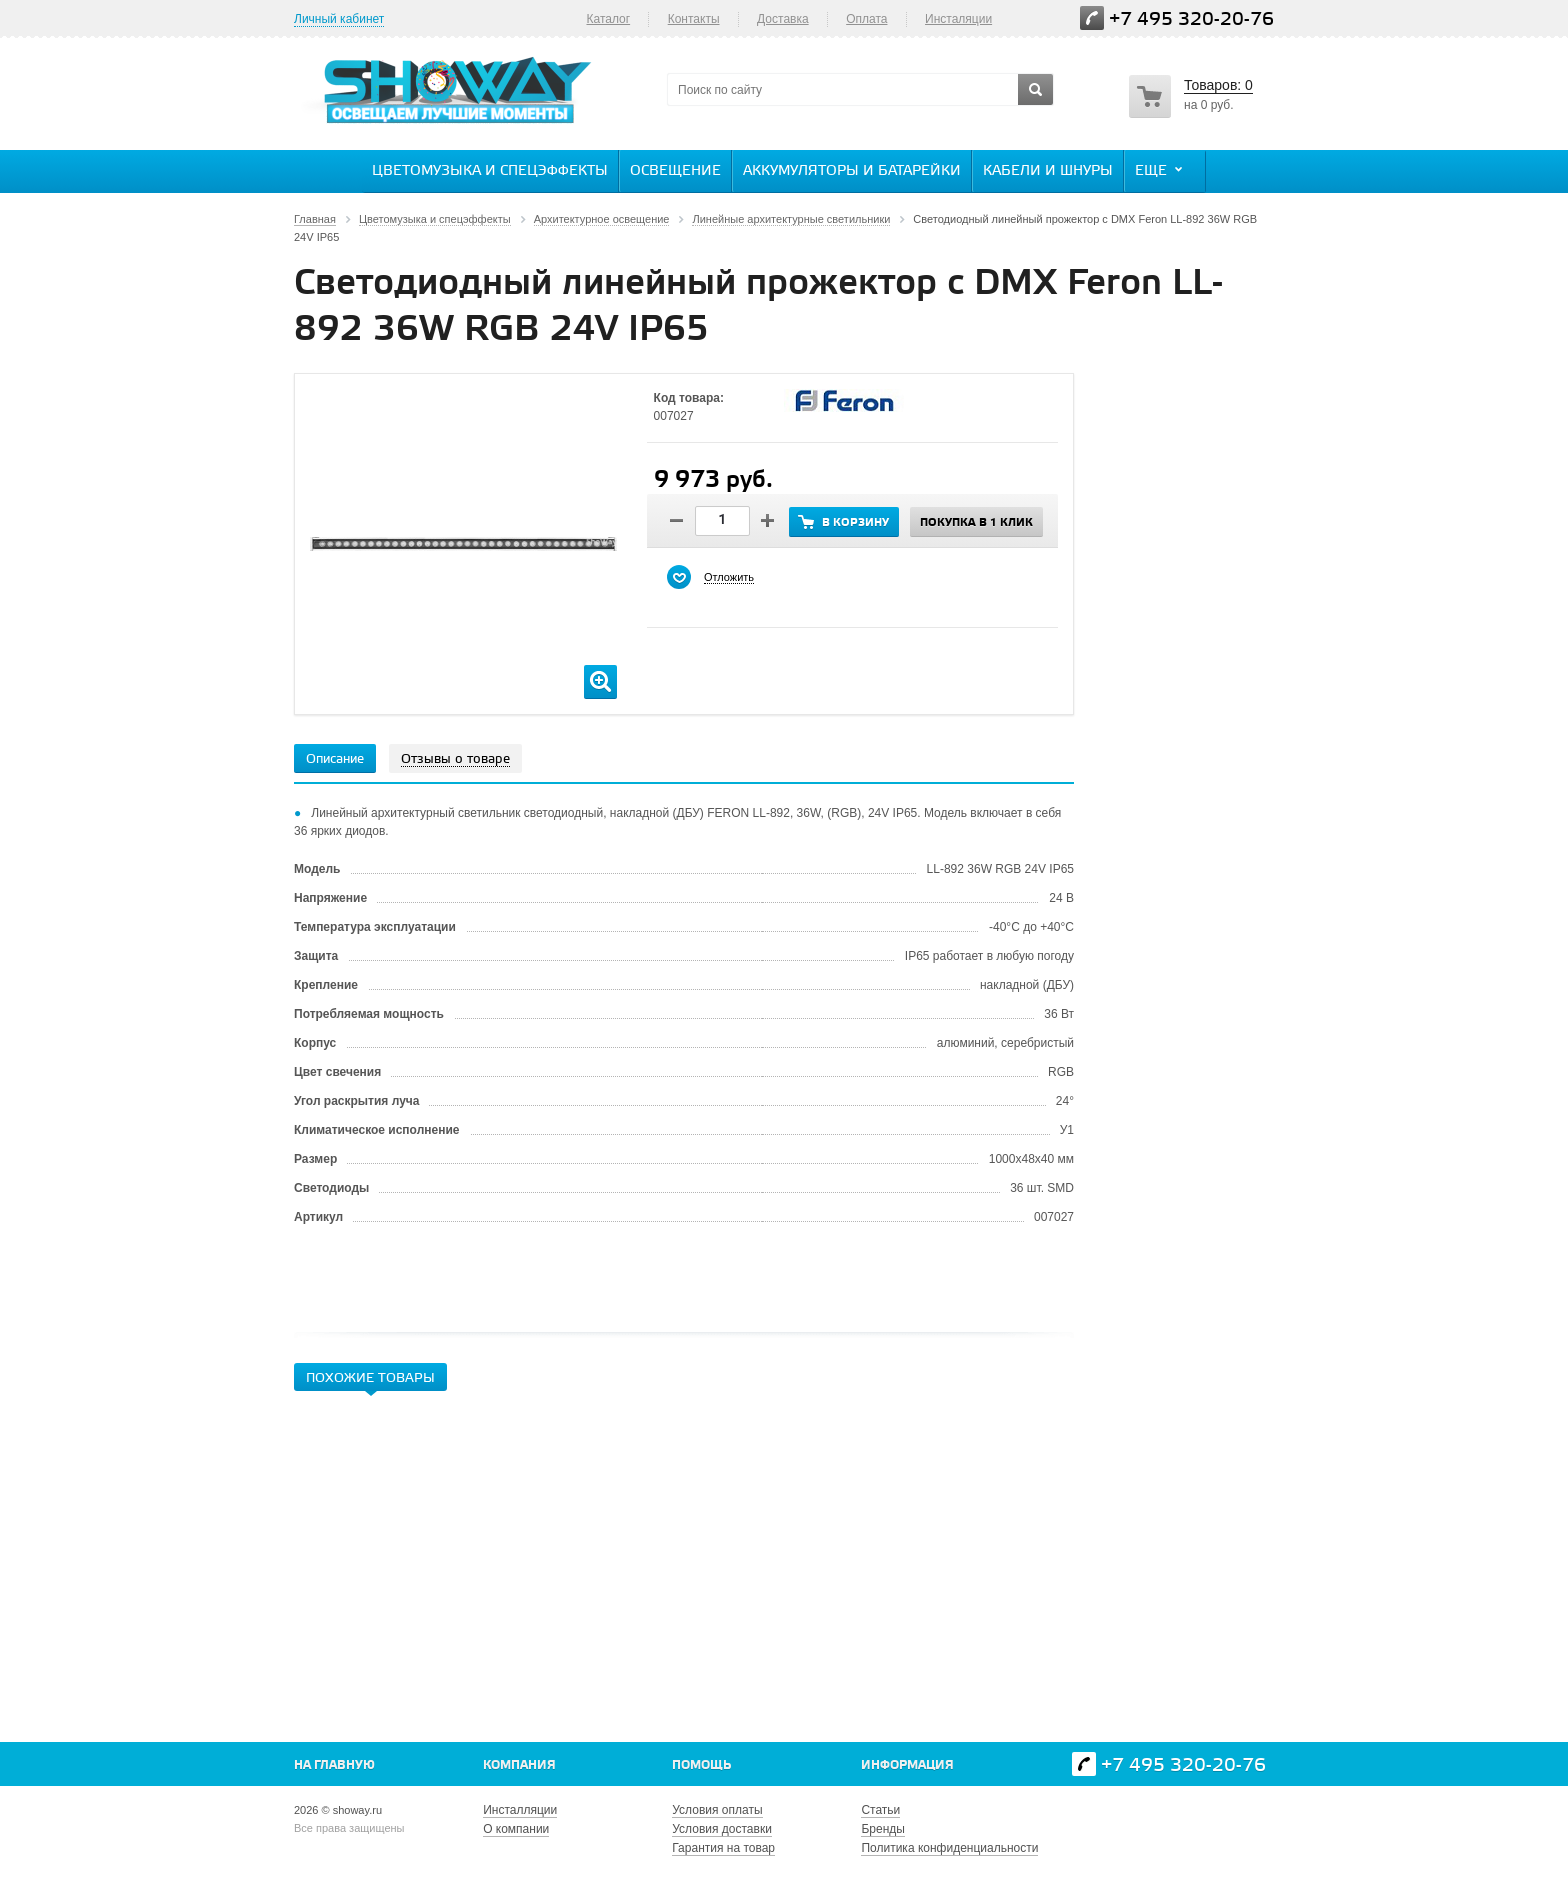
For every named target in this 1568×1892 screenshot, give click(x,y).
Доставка (783, 19)
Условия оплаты (717, 1810)
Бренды (882, 1829)
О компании (516, 1829)
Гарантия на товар (723, 1848)
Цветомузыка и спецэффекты (490, 171)
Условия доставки (722, 1829)
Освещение (675, 171)
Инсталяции (958, 19)
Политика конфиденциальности (949, 1848)
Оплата (866, 19)
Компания (519, 1765)
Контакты (694, 19)
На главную (334, 1765)
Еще (1161, 170)
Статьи (880, 1810)
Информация (907, 1765)
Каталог (608, 19)
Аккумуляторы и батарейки (852, 171)
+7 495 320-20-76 (1191, 19)
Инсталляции (520, 1810)
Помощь (701, 1765)
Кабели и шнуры (1048, 171)
